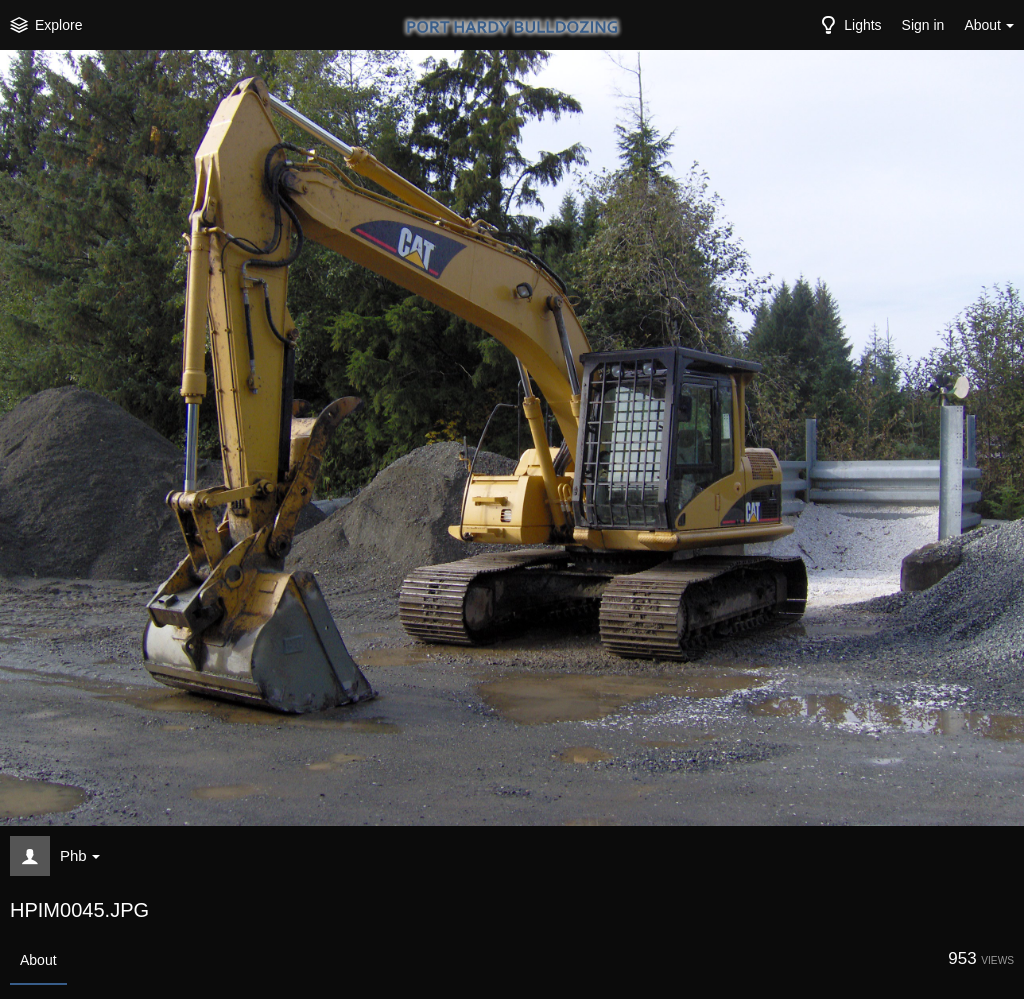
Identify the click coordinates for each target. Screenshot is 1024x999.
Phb (80, 855)
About (38, 960)
